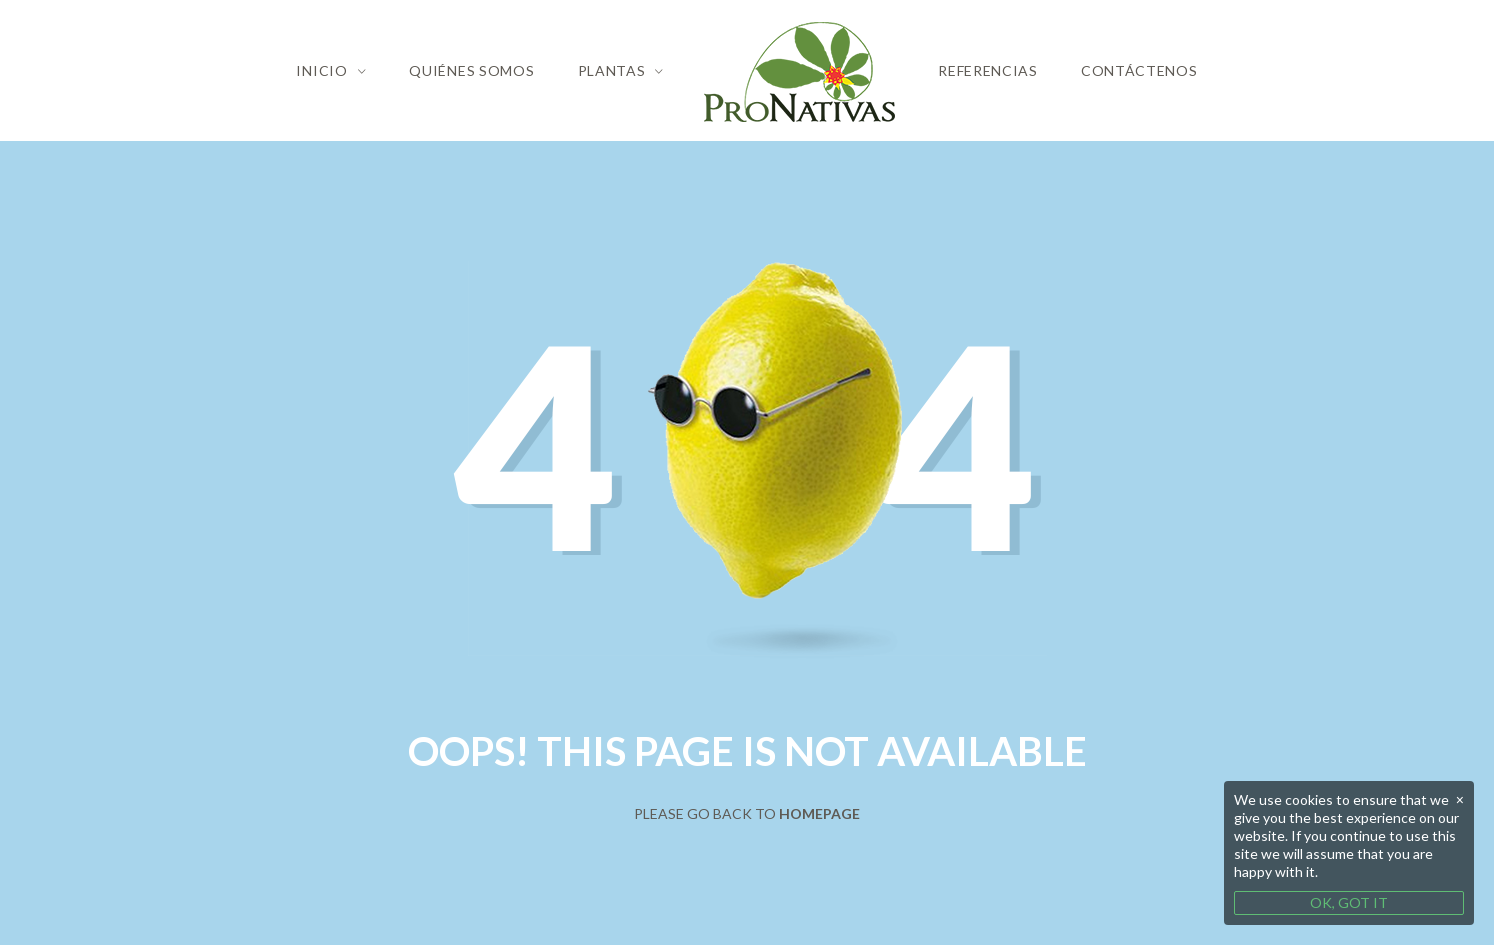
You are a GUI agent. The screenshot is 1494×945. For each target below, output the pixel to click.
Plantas (612, 70)
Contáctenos (1139, 70)
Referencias (988, 70)
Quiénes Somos (471, 70)
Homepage (819, 813)
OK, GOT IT (1349, 902)
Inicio (321, 70)
